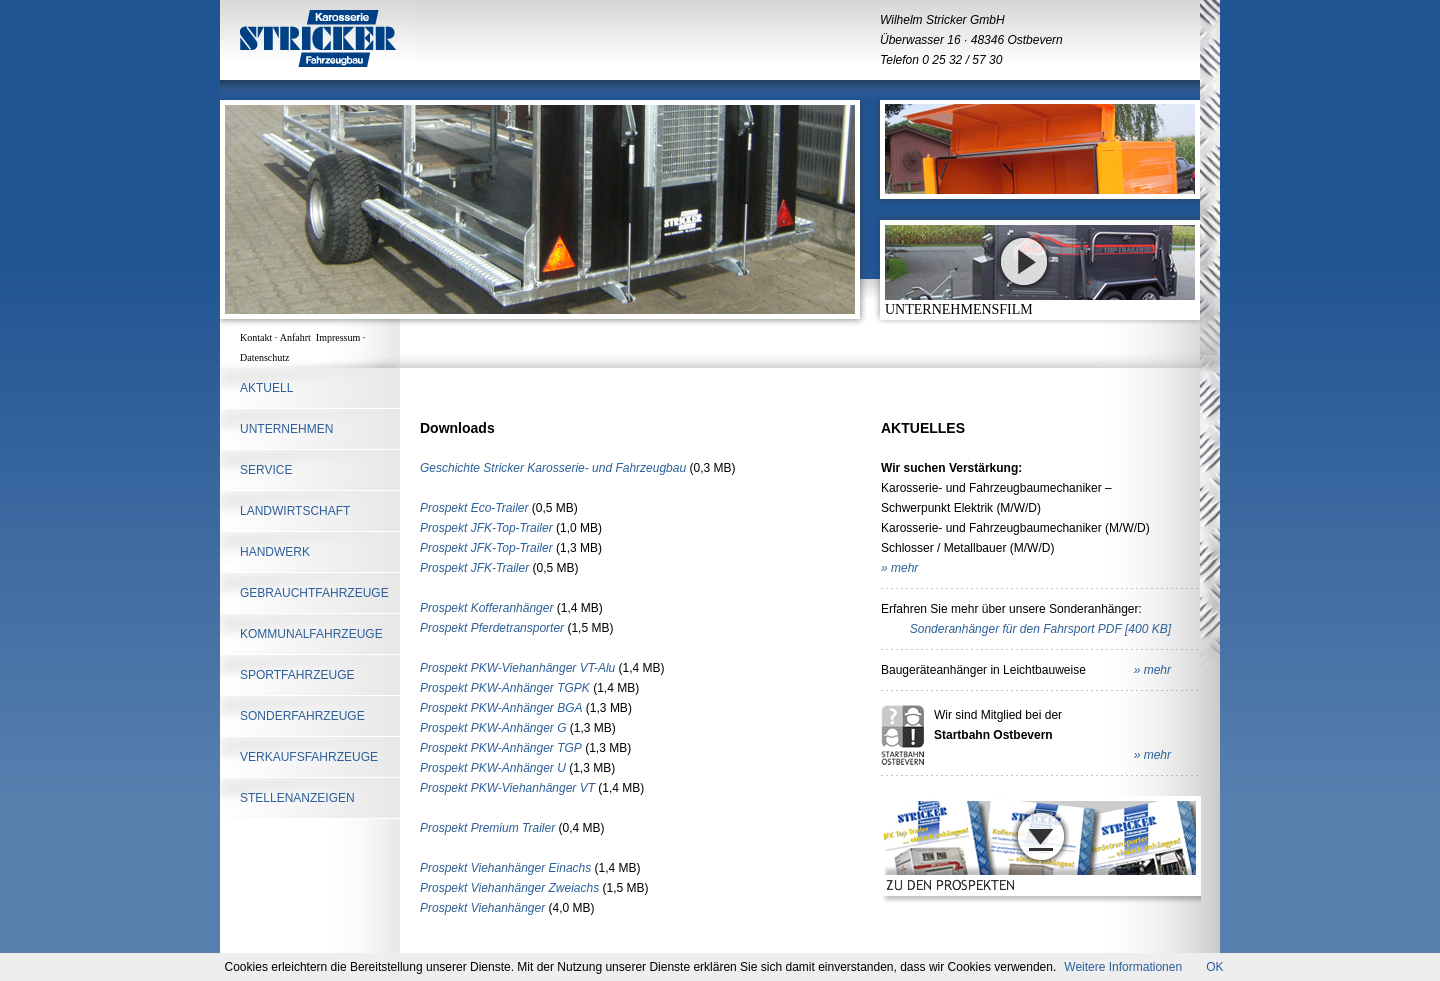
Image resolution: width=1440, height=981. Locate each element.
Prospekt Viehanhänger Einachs (505, 868)
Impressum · (342, 337)
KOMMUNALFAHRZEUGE (311, 634)
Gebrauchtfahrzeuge (314, 593)
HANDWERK (275, 552)
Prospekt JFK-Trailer (474, 568)
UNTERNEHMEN (286, 429)
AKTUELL (266, 388)
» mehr (899, 568)
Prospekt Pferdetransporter (492, 628)
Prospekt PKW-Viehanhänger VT (507, 788)
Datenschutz (264, 357)
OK (1214, 967)
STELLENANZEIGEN (297, 798)
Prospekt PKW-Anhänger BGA (501, 708)
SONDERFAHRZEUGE (302, 716)
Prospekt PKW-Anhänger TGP (501, 748)
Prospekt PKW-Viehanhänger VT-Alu (517, 668)
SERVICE (266, 470)
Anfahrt (298, 337)
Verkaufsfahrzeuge (309, 757)
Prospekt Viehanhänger (482, 908)
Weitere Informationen (1123, 967)
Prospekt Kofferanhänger (486, 608)
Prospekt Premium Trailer (487, 828)
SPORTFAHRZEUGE (297, 675)
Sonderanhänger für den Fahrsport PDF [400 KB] (1040, 629)
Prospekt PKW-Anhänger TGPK (505, 688)
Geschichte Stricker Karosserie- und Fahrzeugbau (553, 468)
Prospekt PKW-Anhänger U (493, 768)
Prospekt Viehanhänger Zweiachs (509, 888)
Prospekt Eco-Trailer (474, 508)
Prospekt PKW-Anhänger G (493, 728)
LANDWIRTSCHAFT (295, 511)
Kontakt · (260, 337)
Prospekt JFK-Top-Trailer (486, 528)
